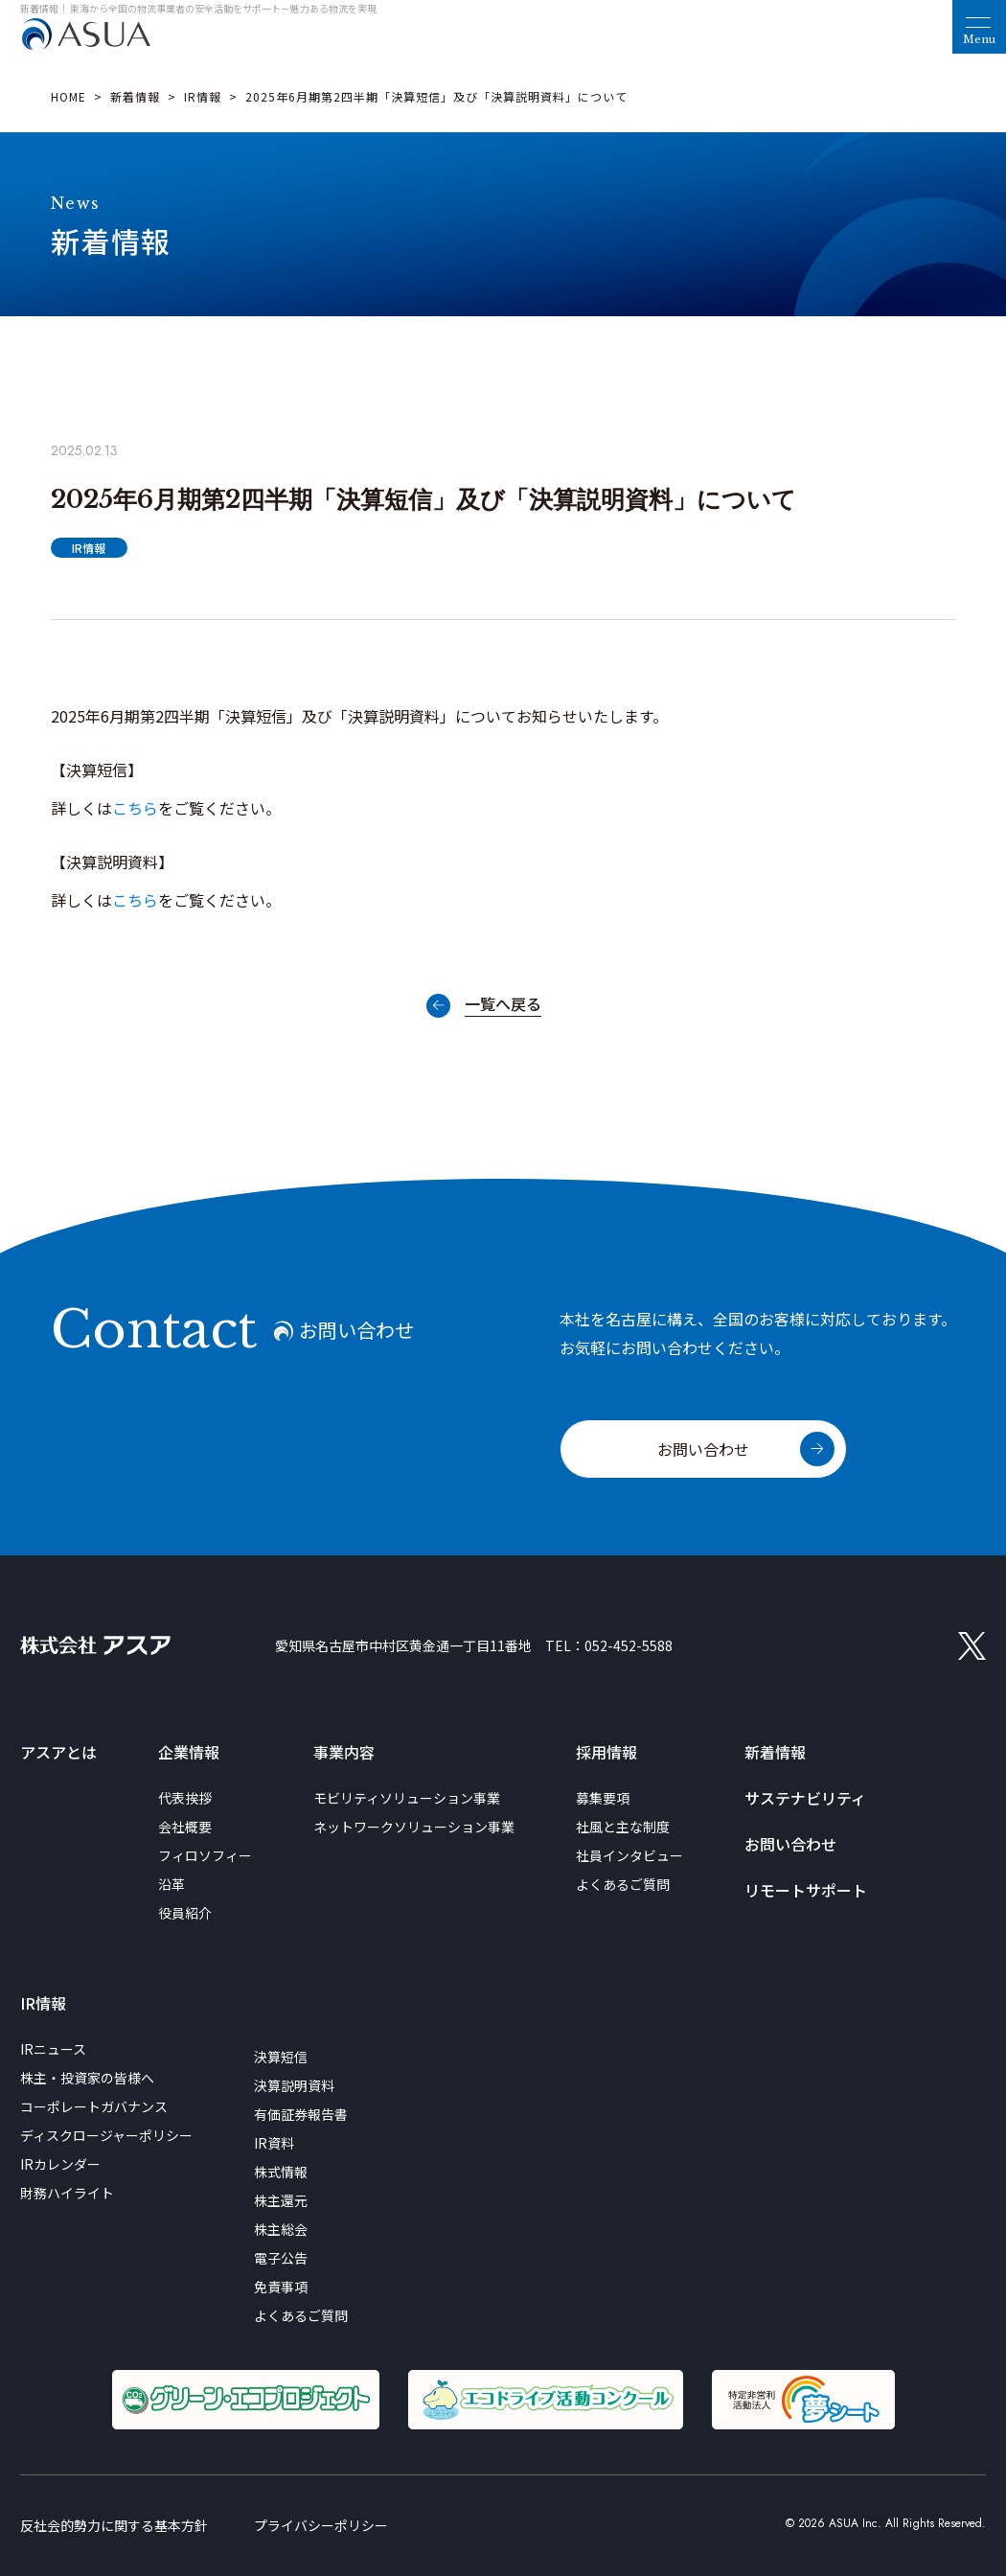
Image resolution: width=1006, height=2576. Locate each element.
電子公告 (281, 2257)
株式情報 (281, 2171)
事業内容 (344, 1751)
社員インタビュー (629, 1855)
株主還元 (281, 2200)
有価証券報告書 (301, 2114)
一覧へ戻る (503, 1005)
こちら (135, 807)
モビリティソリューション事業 (406, 1797)
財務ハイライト (67, 2192)
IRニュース (53, 2048)
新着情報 (135, 96)
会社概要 (185, 1826)
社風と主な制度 (623, 1826)
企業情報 (188, 1751)
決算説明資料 (294, 2085)
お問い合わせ (703, 1449)
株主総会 (281, 2229)
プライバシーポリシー (321, 2525)
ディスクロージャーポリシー (106, 2135)
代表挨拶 (185, 1797)
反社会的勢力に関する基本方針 (114, 2525)
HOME (68, 96)
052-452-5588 (628, 1645)
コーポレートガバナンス (94, 2106)
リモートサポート (805, 1889)
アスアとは (58, 1751)
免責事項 (281, 2286)
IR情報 (202, 96)
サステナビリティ (805, 1797)
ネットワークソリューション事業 (413, 1826)
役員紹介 (185, 1912)
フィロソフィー (205, 1855)
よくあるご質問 (623, 1884)
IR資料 (274, 2142)
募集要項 (602, 1797)
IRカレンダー (60, 2164)
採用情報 (606, 1751)
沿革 (171, 1884)
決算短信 (281, 2056)
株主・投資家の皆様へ (87, 2077)
